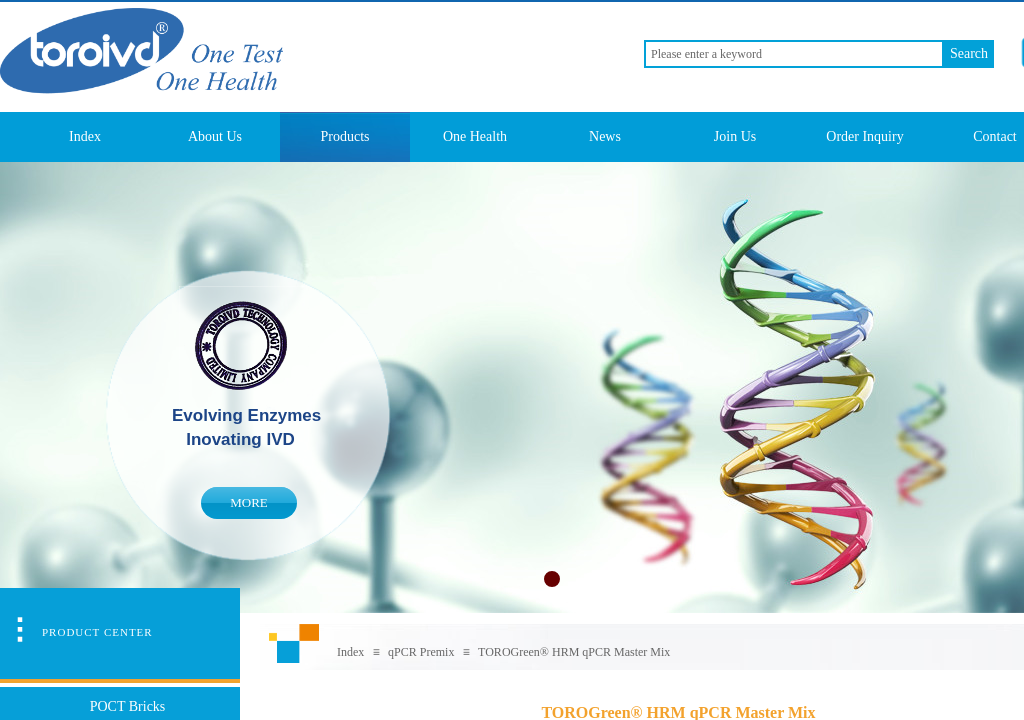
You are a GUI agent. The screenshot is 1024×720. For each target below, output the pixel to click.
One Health (475, 136)
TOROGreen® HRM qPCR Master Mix (574, 652)
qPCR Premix (421, 652)
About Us (215, 136)
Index (85, 136)
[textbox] (794, 54)
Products (345, 136)
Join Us (735, 136)
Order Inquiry (864, 136)
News (605, 136)
